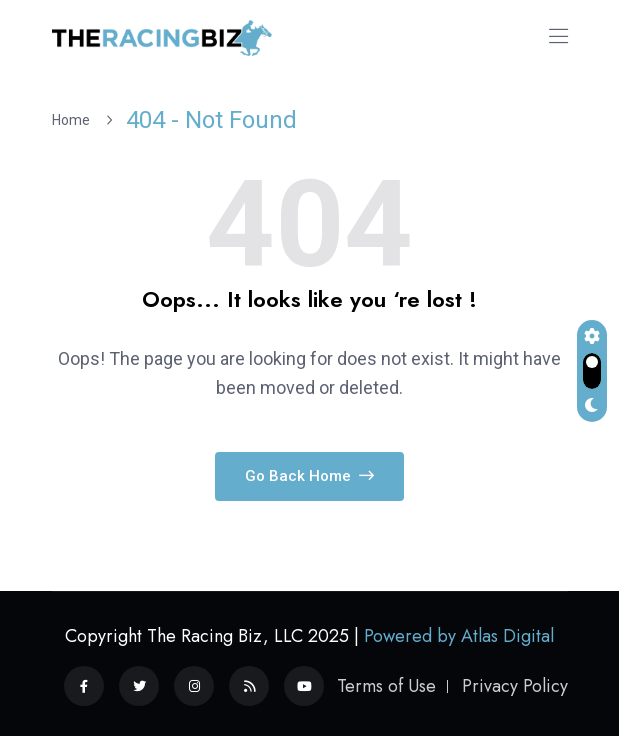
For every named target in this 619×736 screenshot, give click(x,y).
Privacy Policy (515, 686)
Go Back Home (309, 476)
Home (74, 120)
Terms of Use (386, 686)
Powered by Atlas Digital (459, 636)
